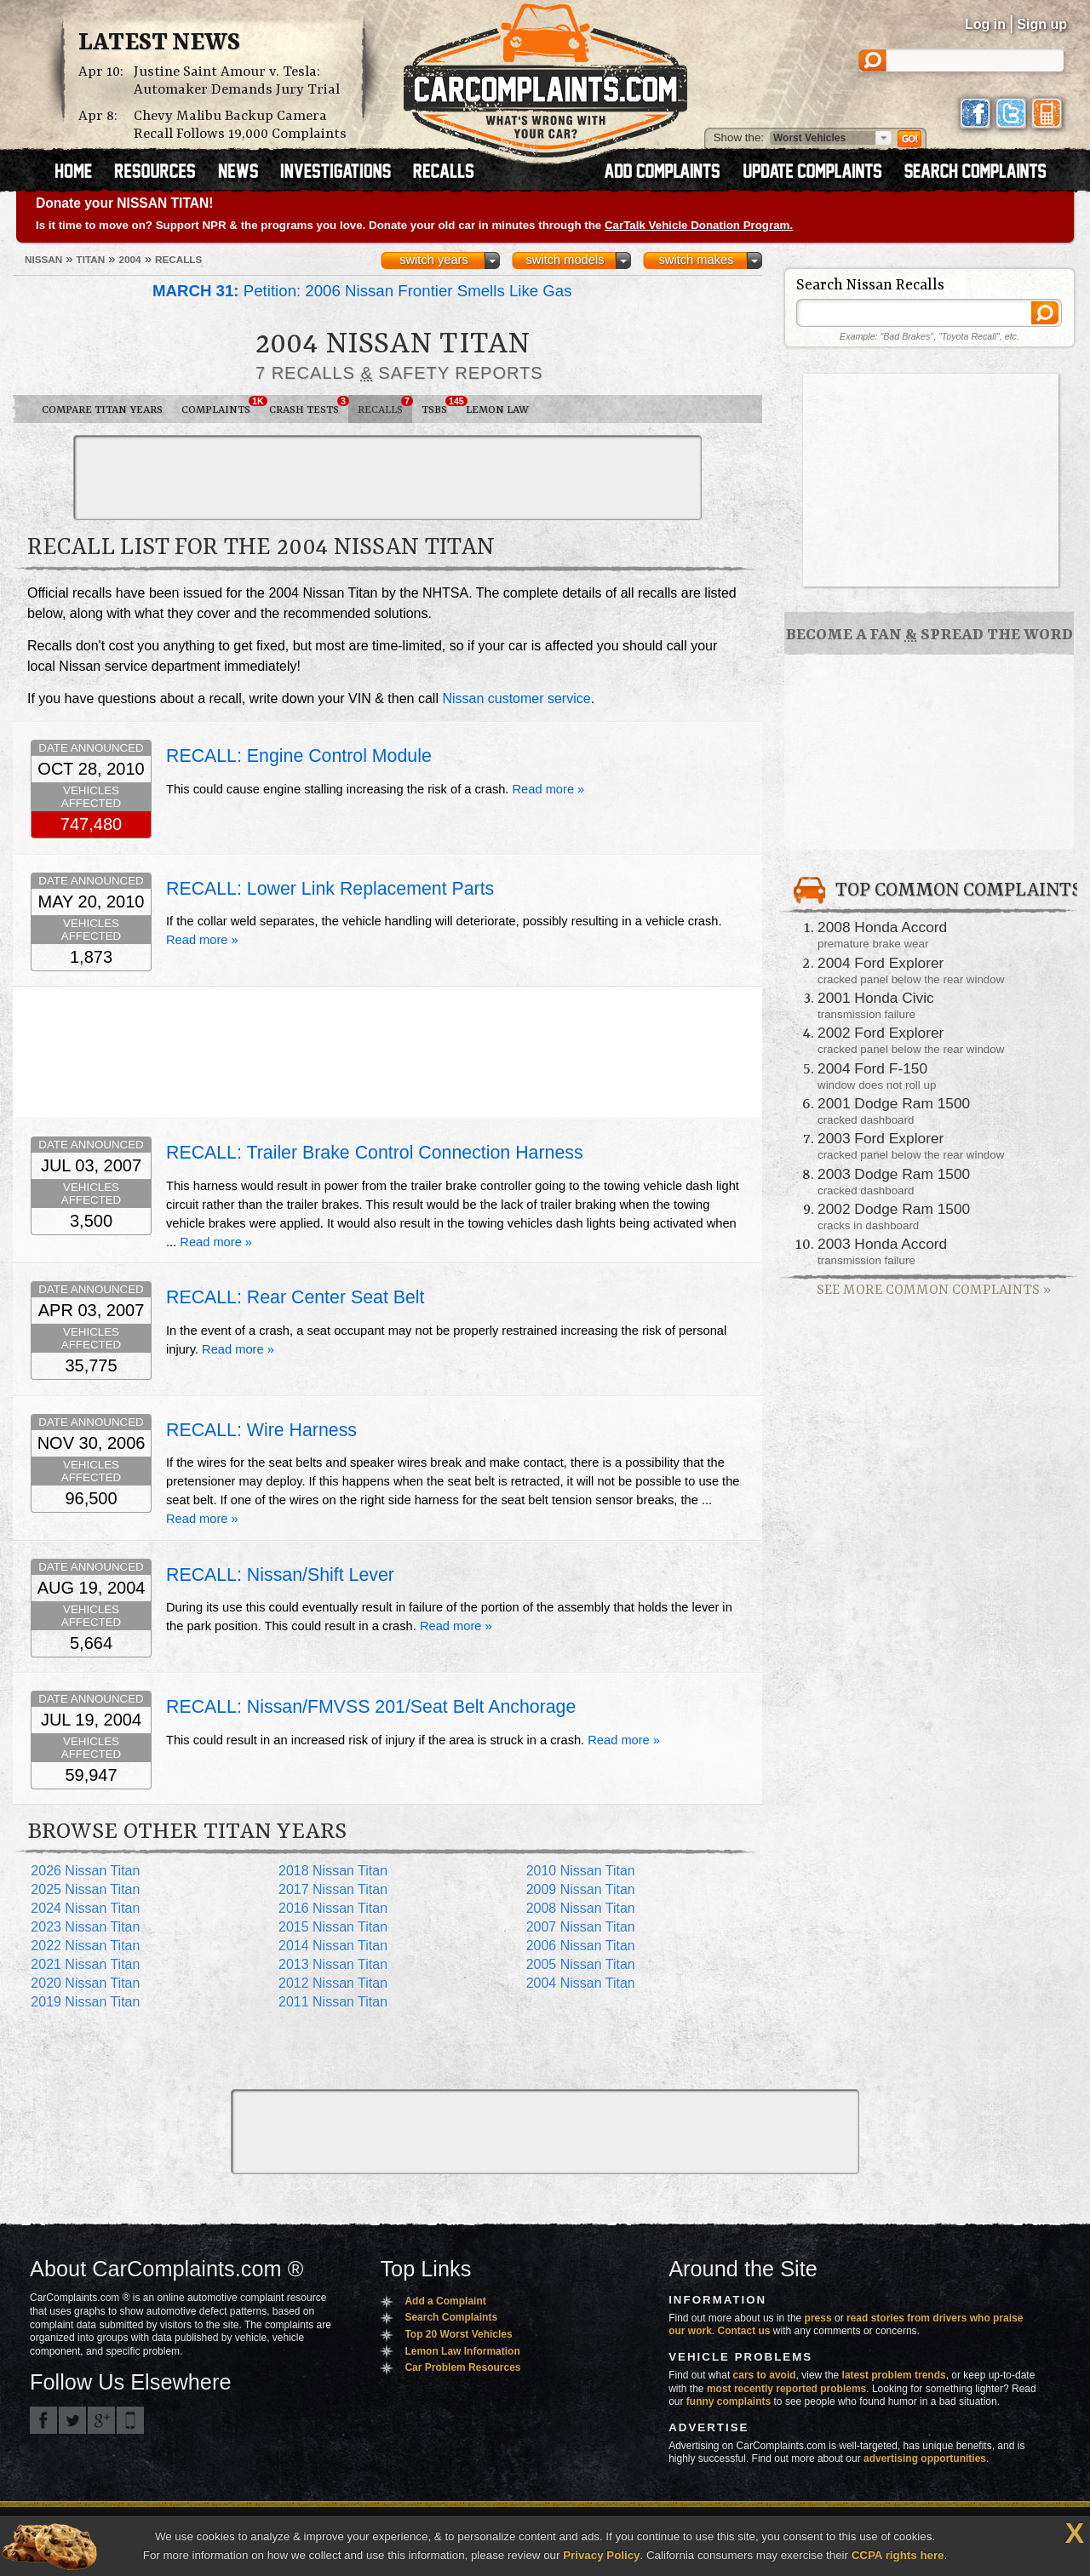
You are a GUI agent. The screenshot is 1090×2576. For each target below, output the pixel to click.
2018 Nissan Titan (332, 1870)
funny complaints (728, 2401)
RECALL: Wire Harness (261, 1430)
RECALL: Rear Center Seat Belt (295, 1297)
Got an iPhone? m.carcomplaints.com (130, 2420)
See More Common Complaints (934, 1290)
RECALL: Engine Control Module (299, 756)
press (818, 2318)
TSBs (439, 406)
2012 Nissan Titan (332, 1983)
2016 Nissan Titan (332, 1908)
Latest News (159, 43)
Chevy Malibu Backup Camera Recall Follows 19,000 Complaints (240, 125)
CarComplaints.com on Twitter (72, 2420)
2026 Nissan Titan (85, 1870)
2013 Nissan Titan (332, 1964)
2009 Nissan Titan (580, 1889)
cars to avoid (764, 2375)
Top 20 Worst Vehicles (458, 2334)
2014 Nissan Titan (332, 1945)
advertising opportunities (924, 2458)
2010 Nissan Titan (580, 1870)
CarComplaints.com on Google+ (101, 2420)
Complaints (220, 406)
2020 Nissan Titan (85, 1983)
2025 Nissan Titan (85, 1889)
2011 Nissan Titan (332, 2002)
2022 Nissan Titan (85, 1945)
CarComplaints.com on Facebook (43, 2420)
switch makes (696, 259)
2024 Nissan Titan (85, 1908)
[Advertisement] (387, 477)
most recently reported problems (786, 2389)
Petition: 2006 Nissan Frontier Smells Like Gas (362, 291)
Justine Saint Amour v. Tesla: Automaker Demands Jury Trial (237, 81)
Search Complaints (450, 2317)
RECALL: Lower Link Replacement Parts (330, 889)
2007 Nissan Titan (580, 1927)
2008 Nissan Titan (580, 1908)
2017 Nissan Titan (332, 1889)
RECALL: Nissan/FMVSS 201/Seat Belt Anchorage (371, 1707)
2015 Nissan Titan (332, 1927)
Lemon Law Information (461, 2351)
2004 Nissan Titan (580, 1983)
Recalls (385, 406)
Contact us (744, 2331)
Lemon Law (497, 410)
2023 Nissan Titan (85, 1927)
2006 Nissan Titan (580, 1945)
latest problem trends (894, 2375)
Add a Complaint (444, 2301)
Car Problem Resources (462, 2367)
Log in (985, 24)
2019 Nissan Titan (85, 2002)
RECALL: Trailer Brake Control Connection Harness (374, 1152)
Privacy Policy (601, 2555)
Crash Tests (308, 406)
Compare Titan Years (102, 410)
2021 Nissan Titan (85, 1964)
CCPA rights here (898, 2555)
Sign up (1042, 24)
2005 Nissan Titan (580, 1964)
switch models (564, 259)
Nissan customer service (516, 698)
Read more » (549, 789)
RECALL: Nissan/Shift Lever (280, 1575)
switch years (433, 259)
